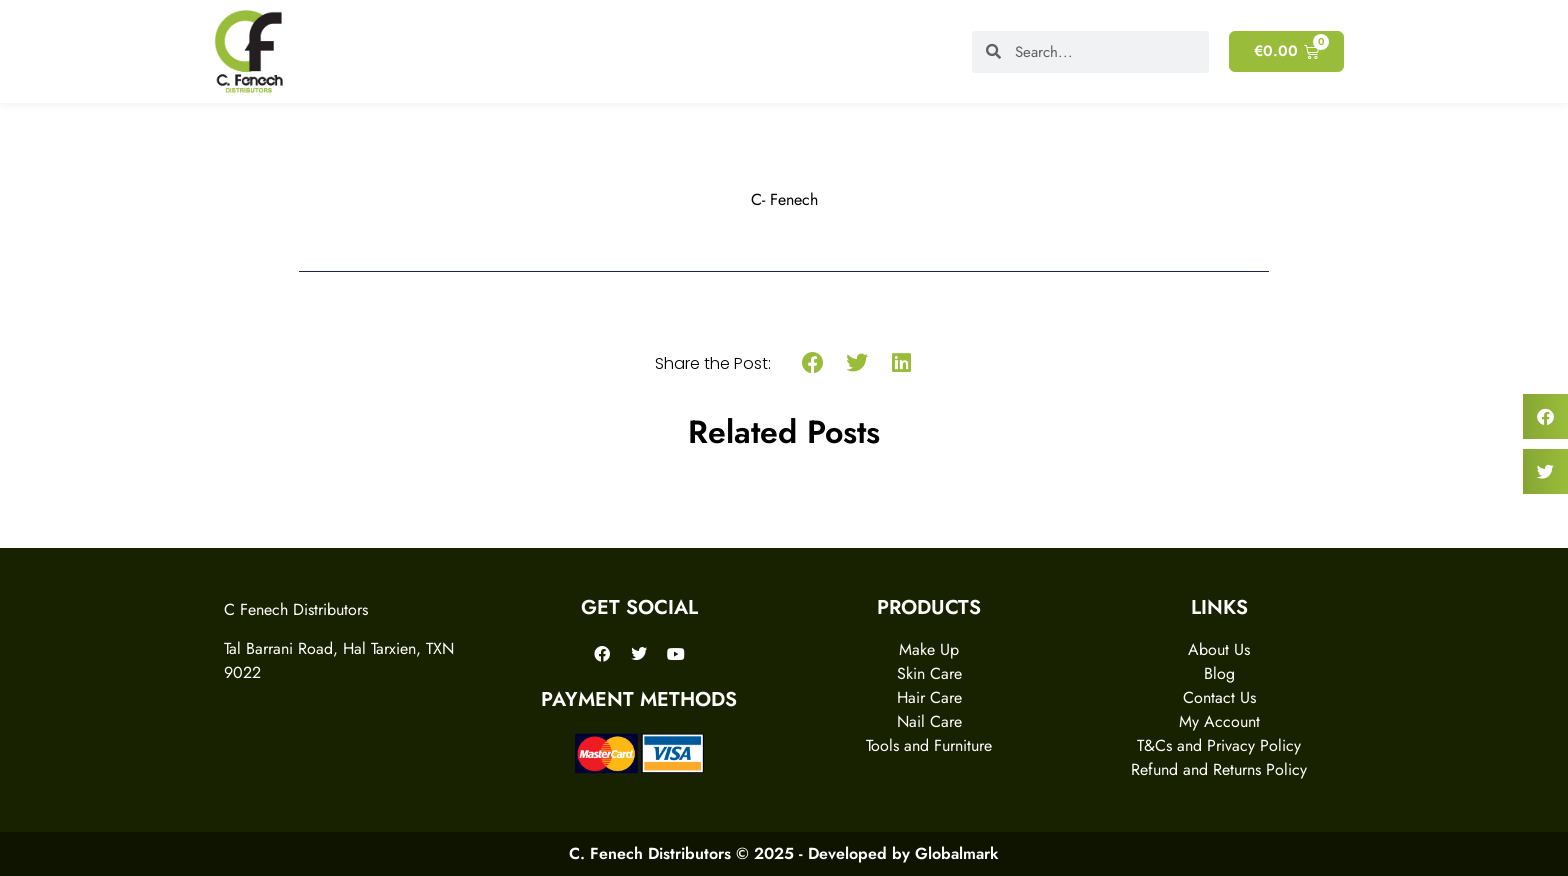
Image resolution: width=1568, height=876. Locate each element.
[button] (812, 363)
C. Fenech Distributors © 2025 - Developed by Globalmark (784, 853)
